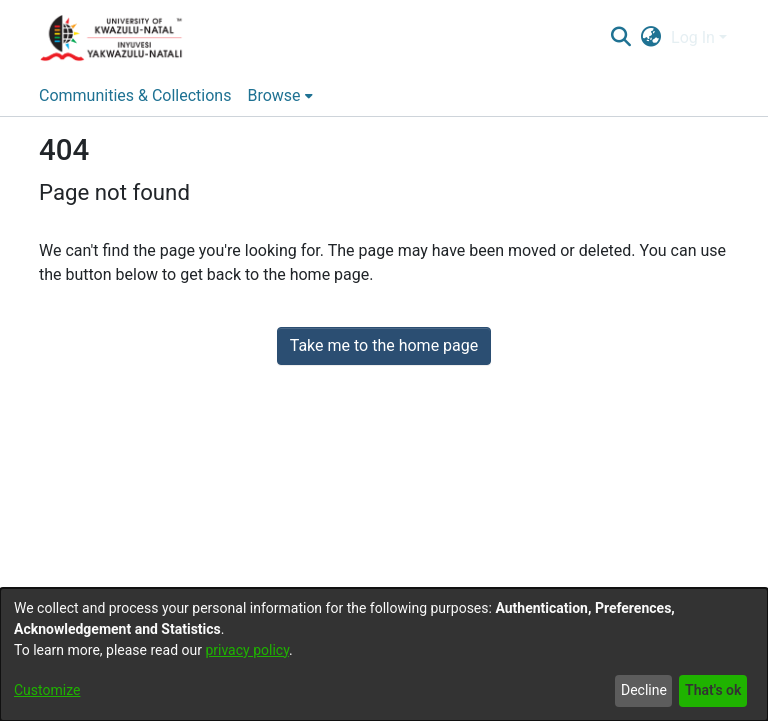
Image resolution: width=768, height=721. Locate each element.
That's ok (713, 690)
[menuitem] (651, 38)
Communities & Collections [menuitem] (135, 95)
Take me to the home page (384, 345)
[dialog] (384, 654)
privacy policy (247, 650)
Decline (644, 690)
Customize (47, 690)
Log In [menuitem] (693, 37)
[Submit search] (620, 38)
